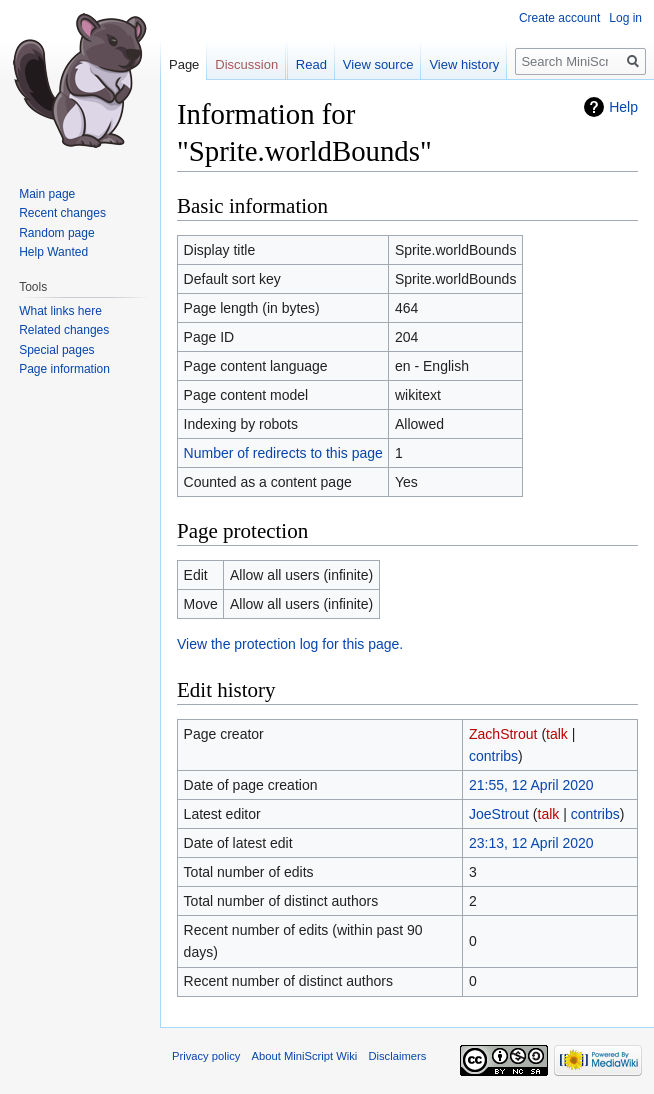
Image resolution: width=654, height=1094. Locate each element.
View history (464, 64)
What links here (60, 311)
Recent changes (62, 213)
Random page (56, 233)
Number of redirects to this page (283, 453)
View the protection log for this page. (290, 644)
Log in (625, 18)
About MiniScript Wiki (305, 1056)
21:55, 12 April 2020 (531, 785)
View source (378, 64)
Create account (559, 18)
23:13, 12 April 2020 (531, 843)
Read (311, 64)
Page (184, 64)
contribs (493, 756)
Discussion (246, 64)
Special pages (56, 350)
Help (623, 107)
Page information (64, 369)
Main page (47, 194)
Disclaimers (397, 1056)
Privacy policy (206, 1056)
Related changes (64, 330)
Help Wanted (53, 252)
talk (557, 734)
